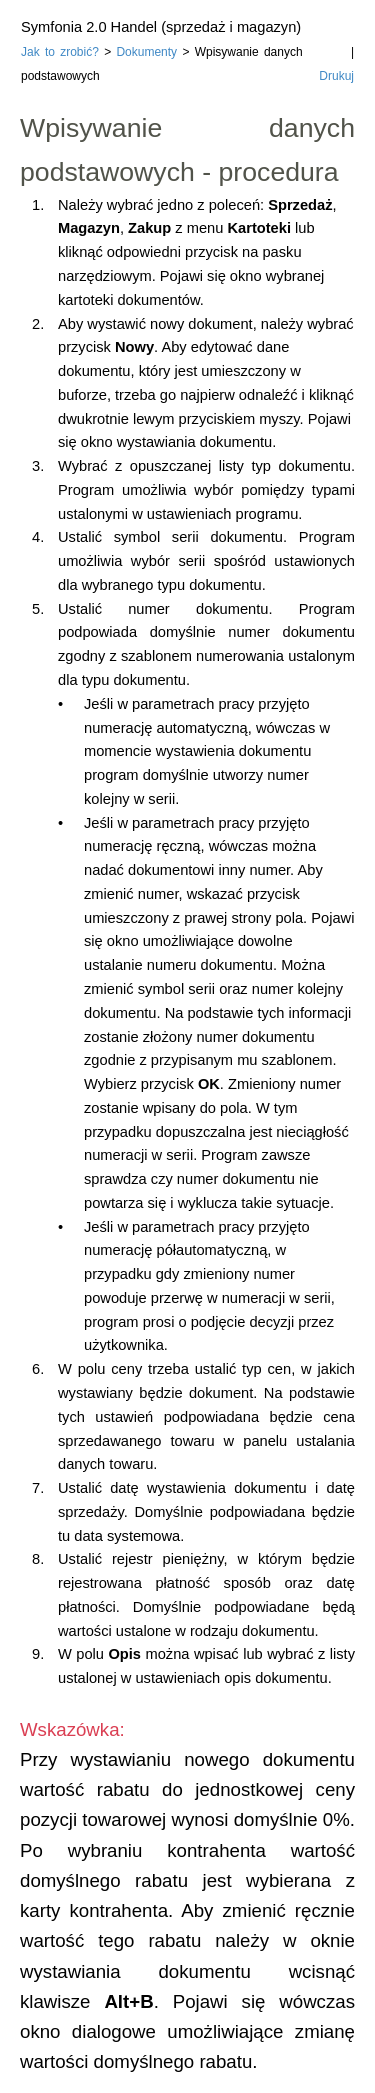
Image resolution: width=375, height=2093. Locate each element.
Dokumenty (146, 52)
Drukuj (336, 76)
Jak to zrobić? (60, 52)
